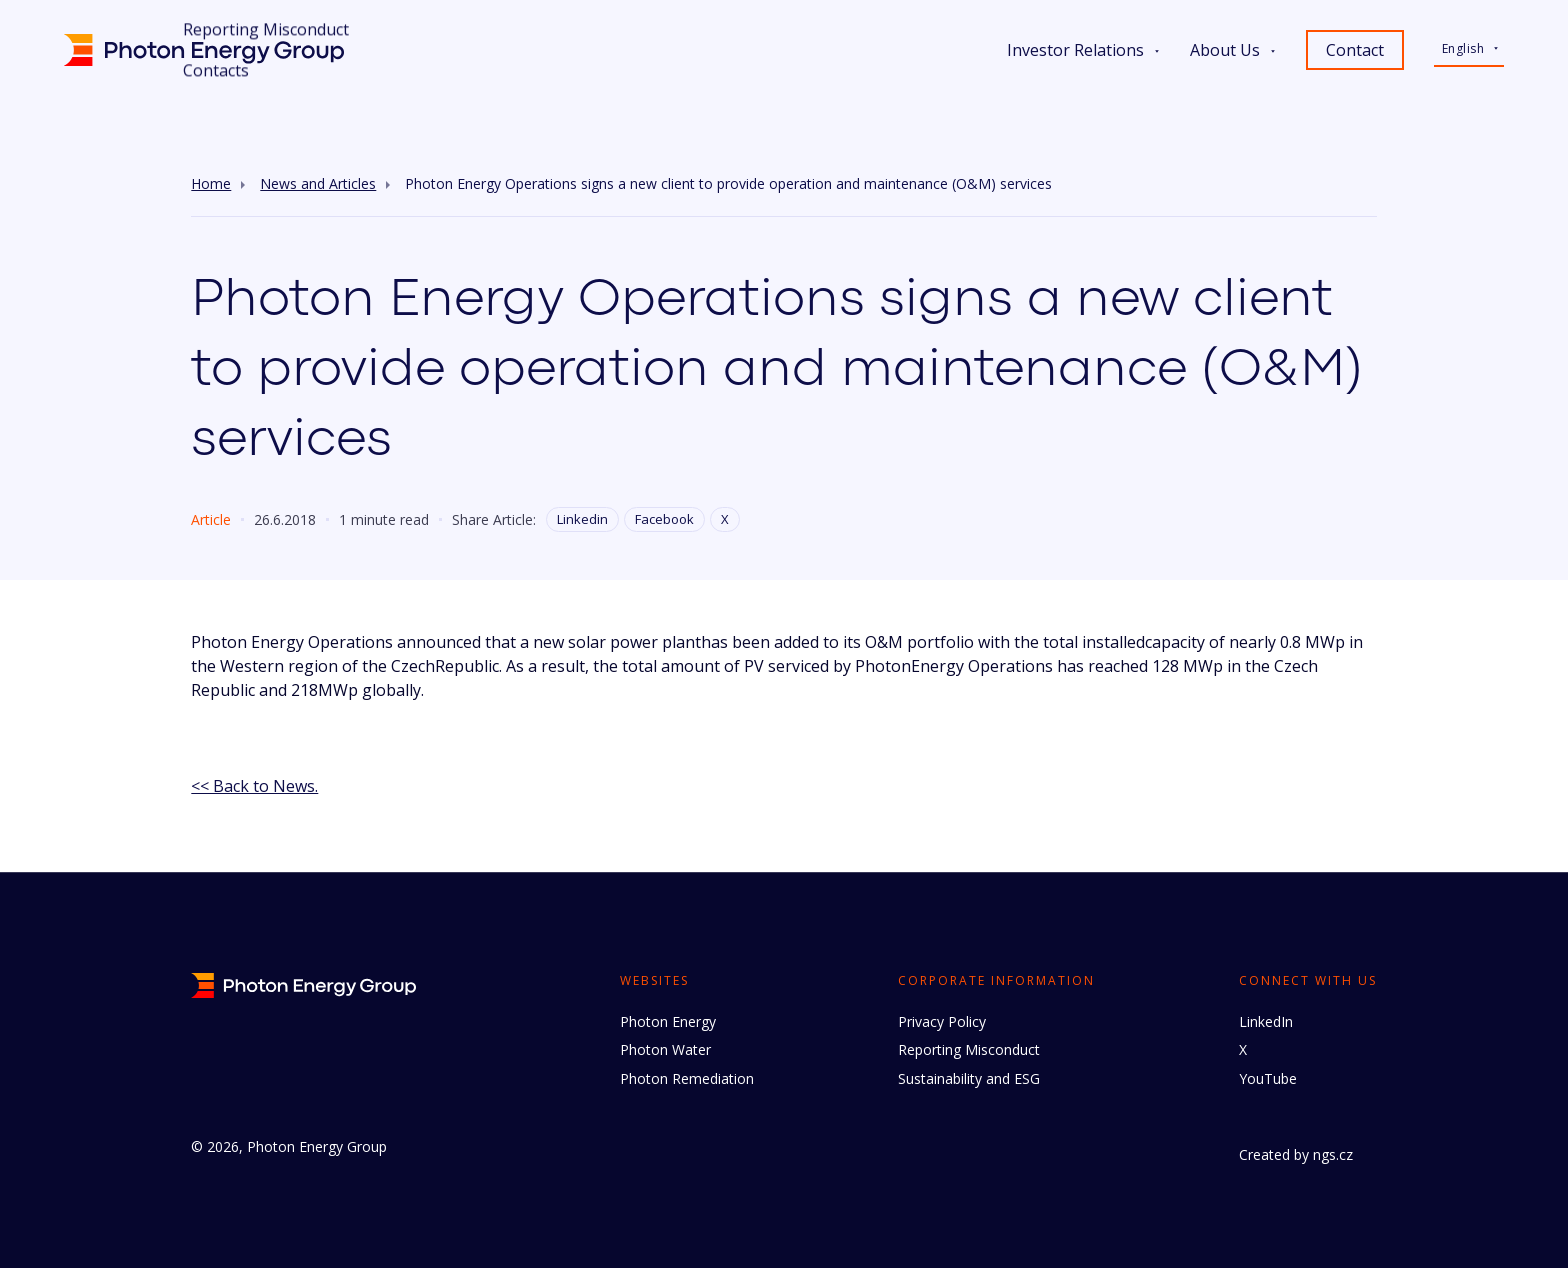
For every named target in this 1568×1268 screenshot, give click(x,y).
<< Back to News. (254, 786)
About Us (1225, 50)
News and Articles (318, 184)
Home (211, 184)
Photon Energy (668, 1021)
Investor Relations (1075, 50)
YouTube (1268, 1078)
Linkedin (582, 519)
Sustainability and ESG (969, 1078)
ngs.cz (1333, 1154)
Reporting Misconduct (969, 1049)
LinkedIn (1266, 1021)
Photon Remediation (687, 1078)
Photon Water (665, 1049)
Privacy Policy (942, 1021)
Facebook (664, 519)
